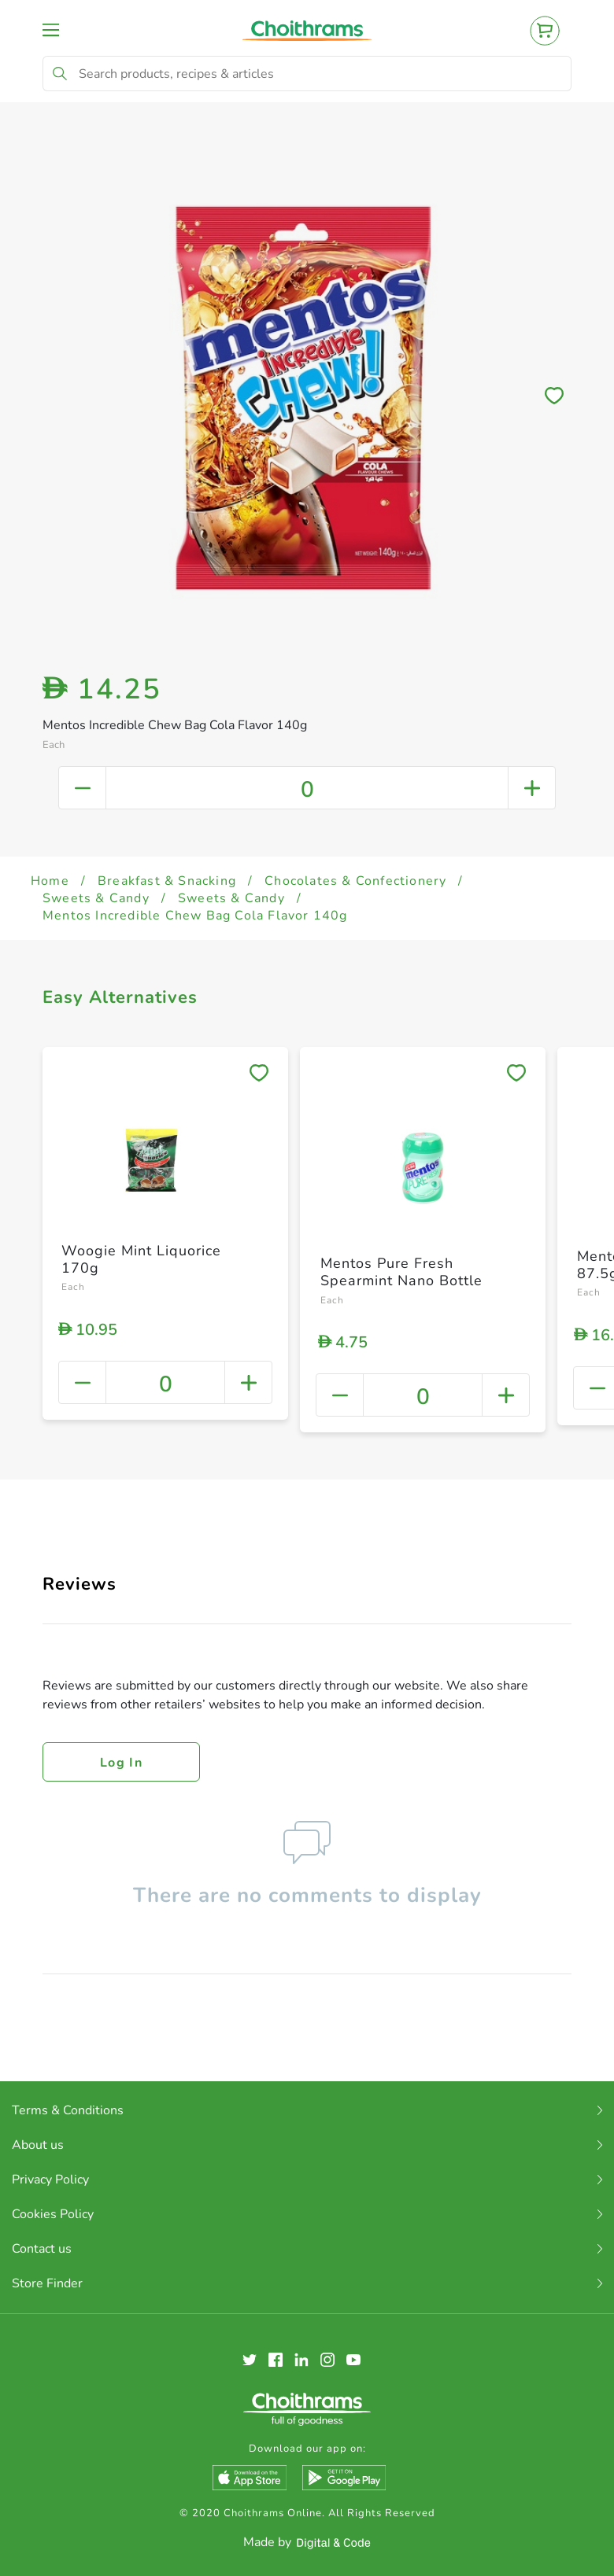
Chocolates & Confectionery (355, 881)
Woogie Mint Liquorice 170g (141, 1259)
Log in (121, 1762)
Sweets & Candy (96, 898)
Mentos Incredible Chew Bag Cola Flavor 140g (195, 915)
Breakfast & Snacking (167, 881)
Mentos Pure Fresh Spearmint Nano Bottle (401, 1272)
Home (50, 881)
